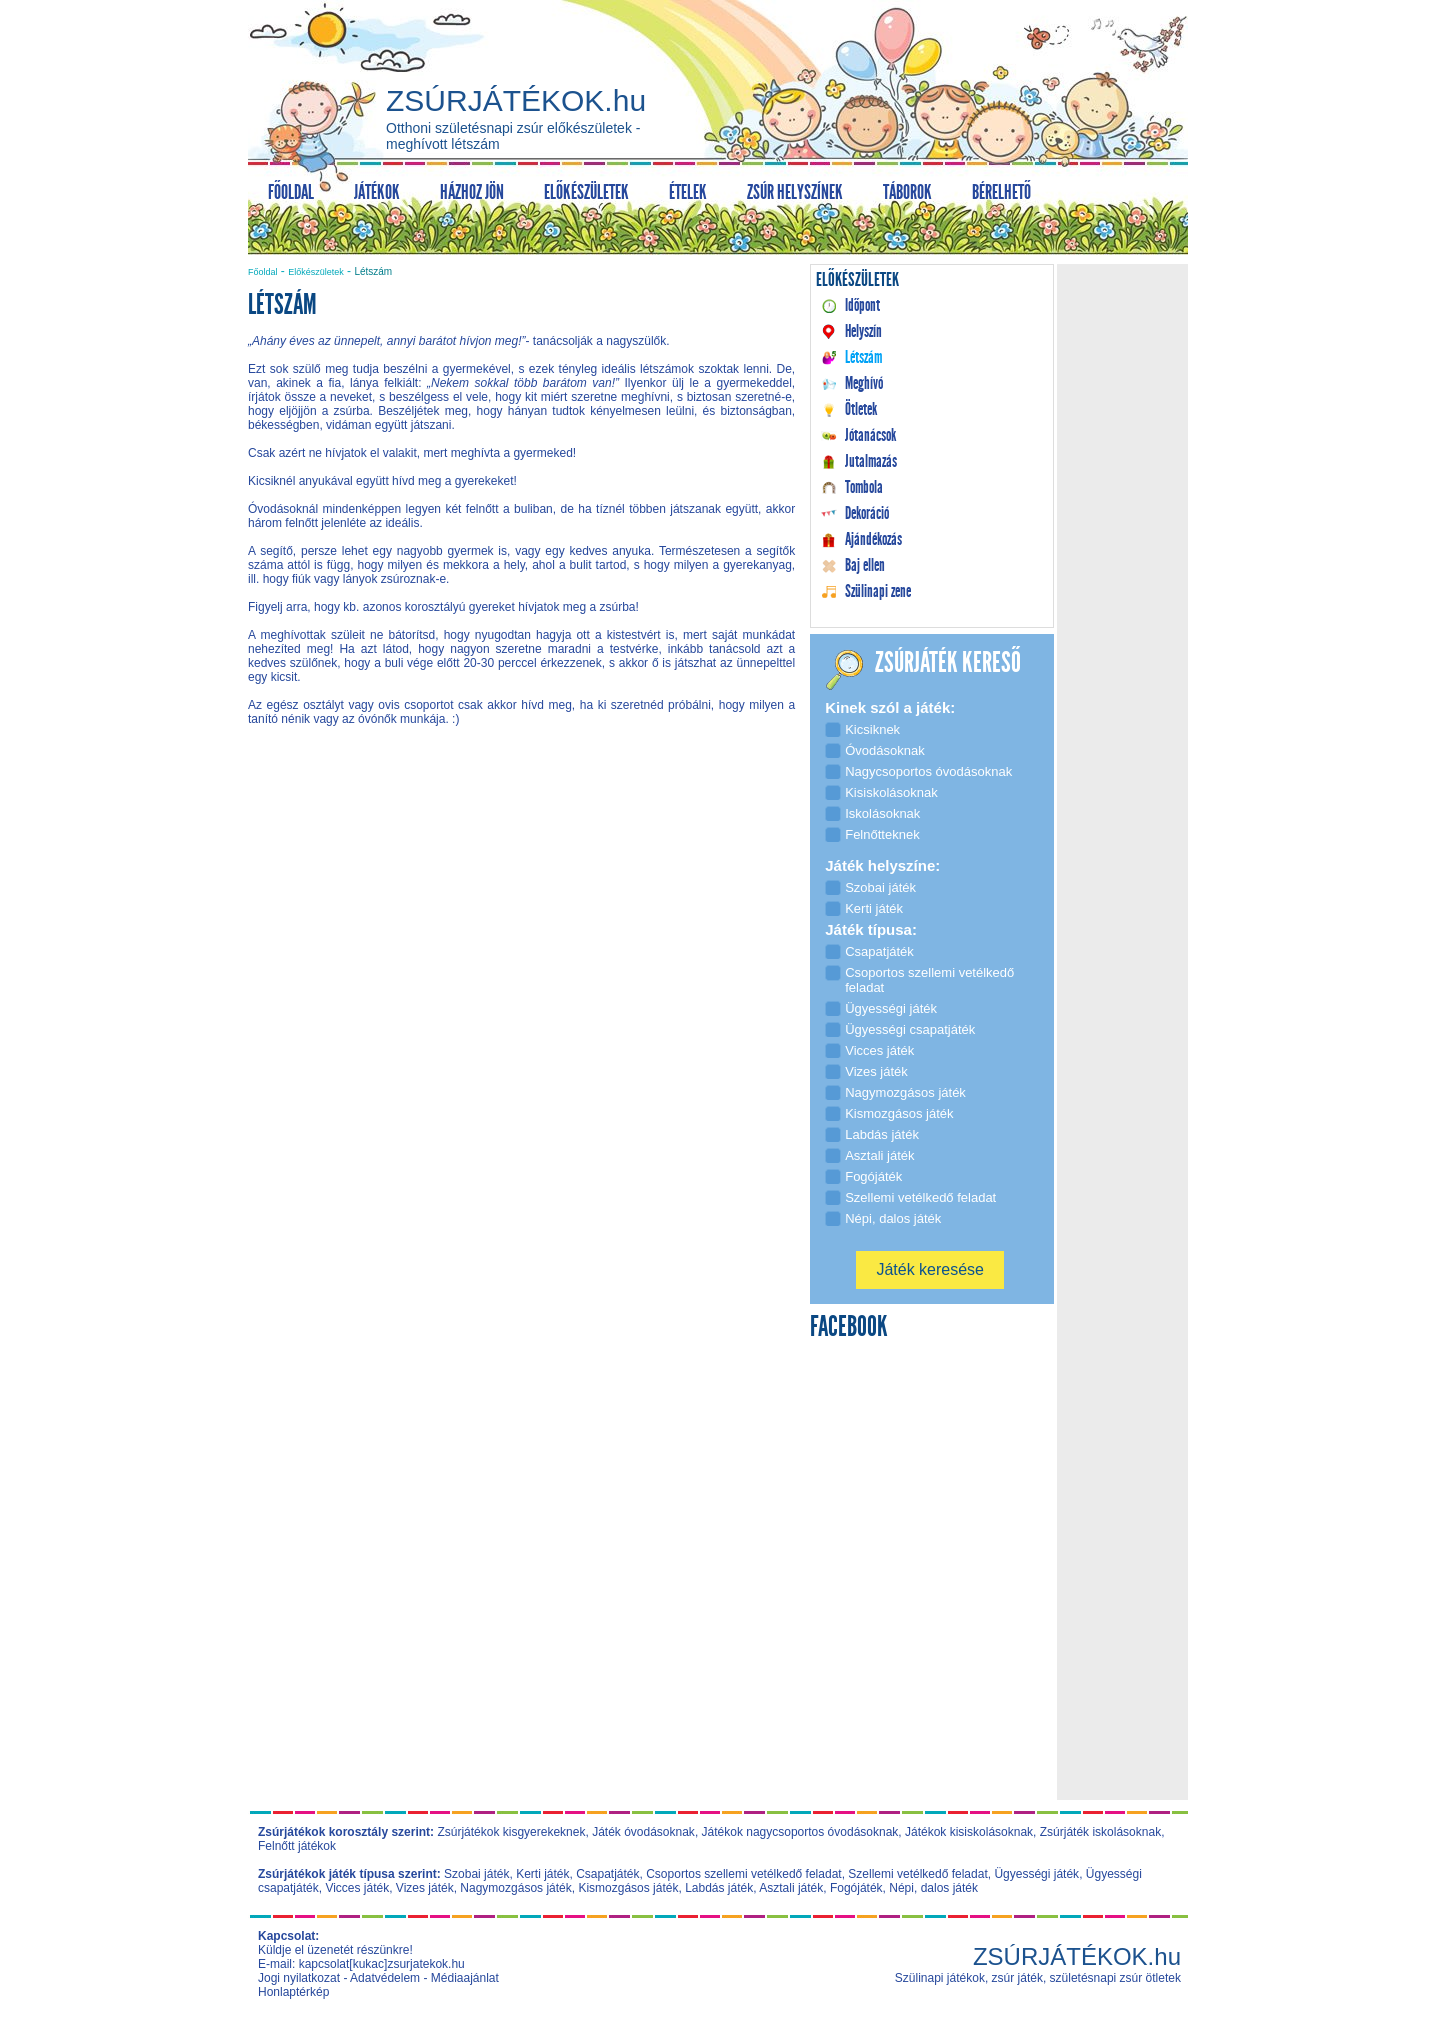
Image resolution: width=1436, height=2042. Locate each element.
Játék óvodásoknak (643, 1832)
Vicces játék (357, 1888)
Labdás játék (719, 1888)
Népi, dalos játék (933, 1888)
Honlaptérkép (293, 1992)
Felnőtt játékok (297, 1846)
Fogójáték (856, 1888)
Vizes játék (425, 1888)
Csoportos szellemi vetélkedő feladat (743, 1874)
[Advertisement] (522, 912)
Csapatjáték (607, 1874)
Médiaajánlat (465, 1978)
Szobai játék (476, 1874)
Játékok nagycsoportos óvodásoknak (800, 1832)
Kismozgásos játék (628, 1888)
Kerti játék (542, 1874)
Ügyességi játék (1036, 1874)
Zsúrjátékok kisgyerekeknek (511, 1832)
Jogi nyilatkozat (299, 1978)
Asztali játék (791, 1888)
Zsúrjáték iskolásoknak (1100, 1832)
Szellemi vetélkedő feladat (917, 1874)
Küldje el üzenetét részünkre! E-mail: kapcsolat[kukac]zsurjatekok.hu (361, 1957)
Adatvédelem (385, 1978)
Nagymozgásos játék (515, 1888)
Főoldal (263, 272)
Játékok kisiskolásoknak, (970, 1832)
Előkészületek (316, 272)
